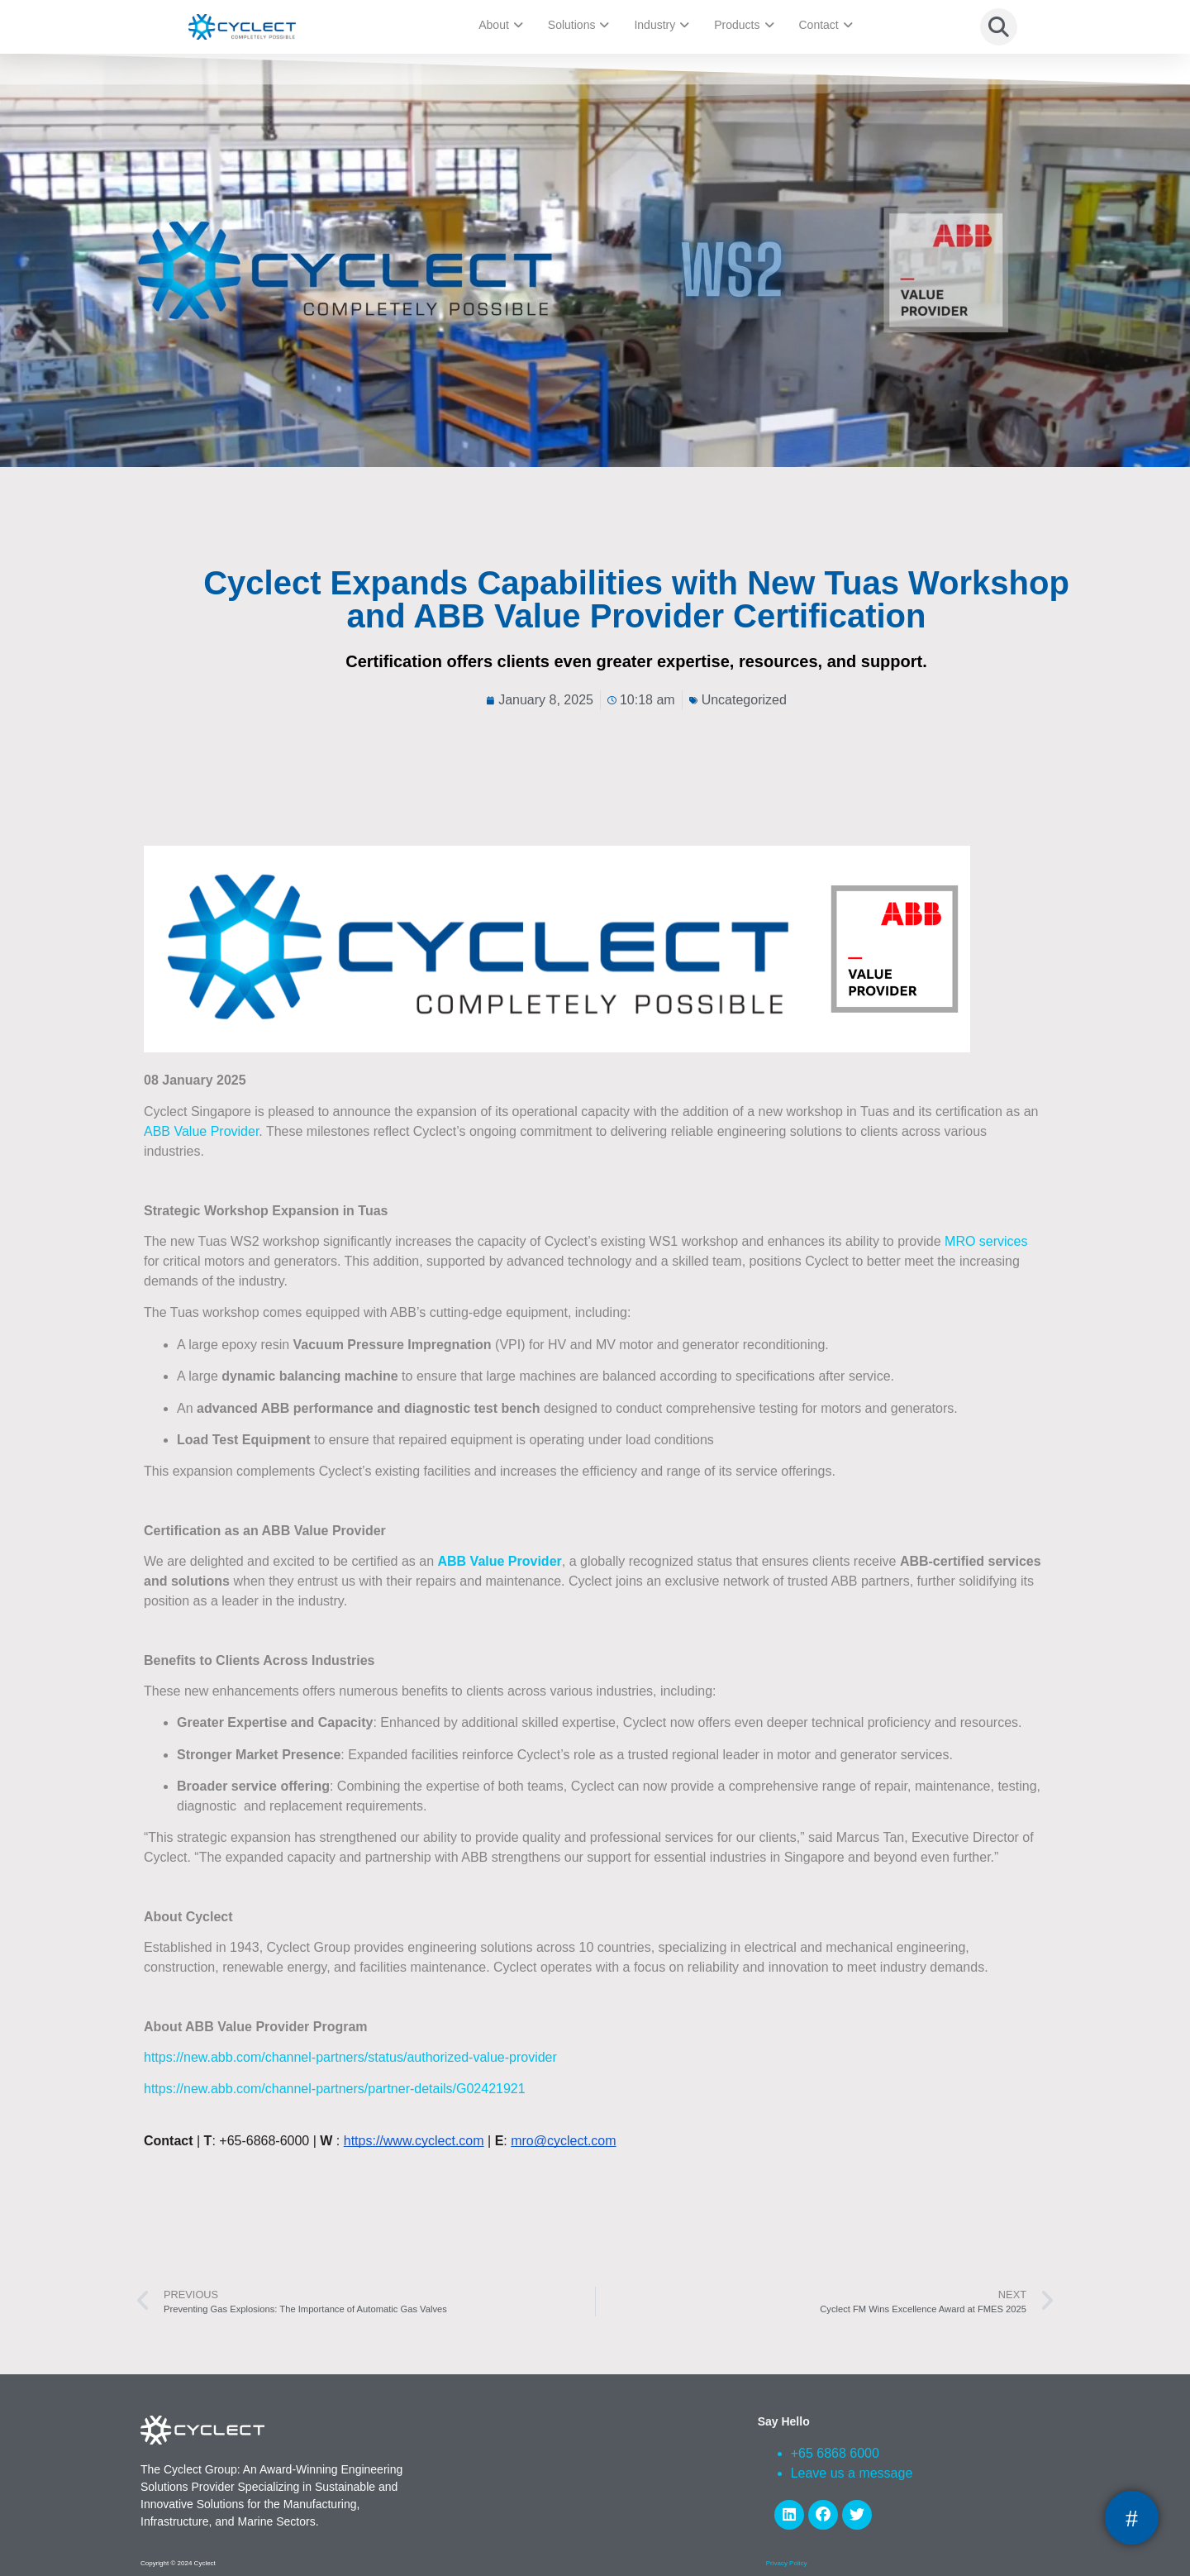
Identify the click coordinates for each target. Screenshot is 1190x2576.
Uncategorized (744, 700)
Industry (661, 25)
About (500, 25)
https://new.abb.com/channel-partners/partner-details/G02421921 (335, 2089)
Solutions (579, 25)
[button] (998, 26)
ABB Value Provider (201, 1131)
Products (744, 25)
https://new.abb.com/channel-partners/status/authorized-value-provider (350, 2057)
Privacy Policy (786, 2563)
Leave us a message (852, 2473)
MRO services (986, 1241)
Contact (826, 25)
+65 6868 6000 (835, 2453)
